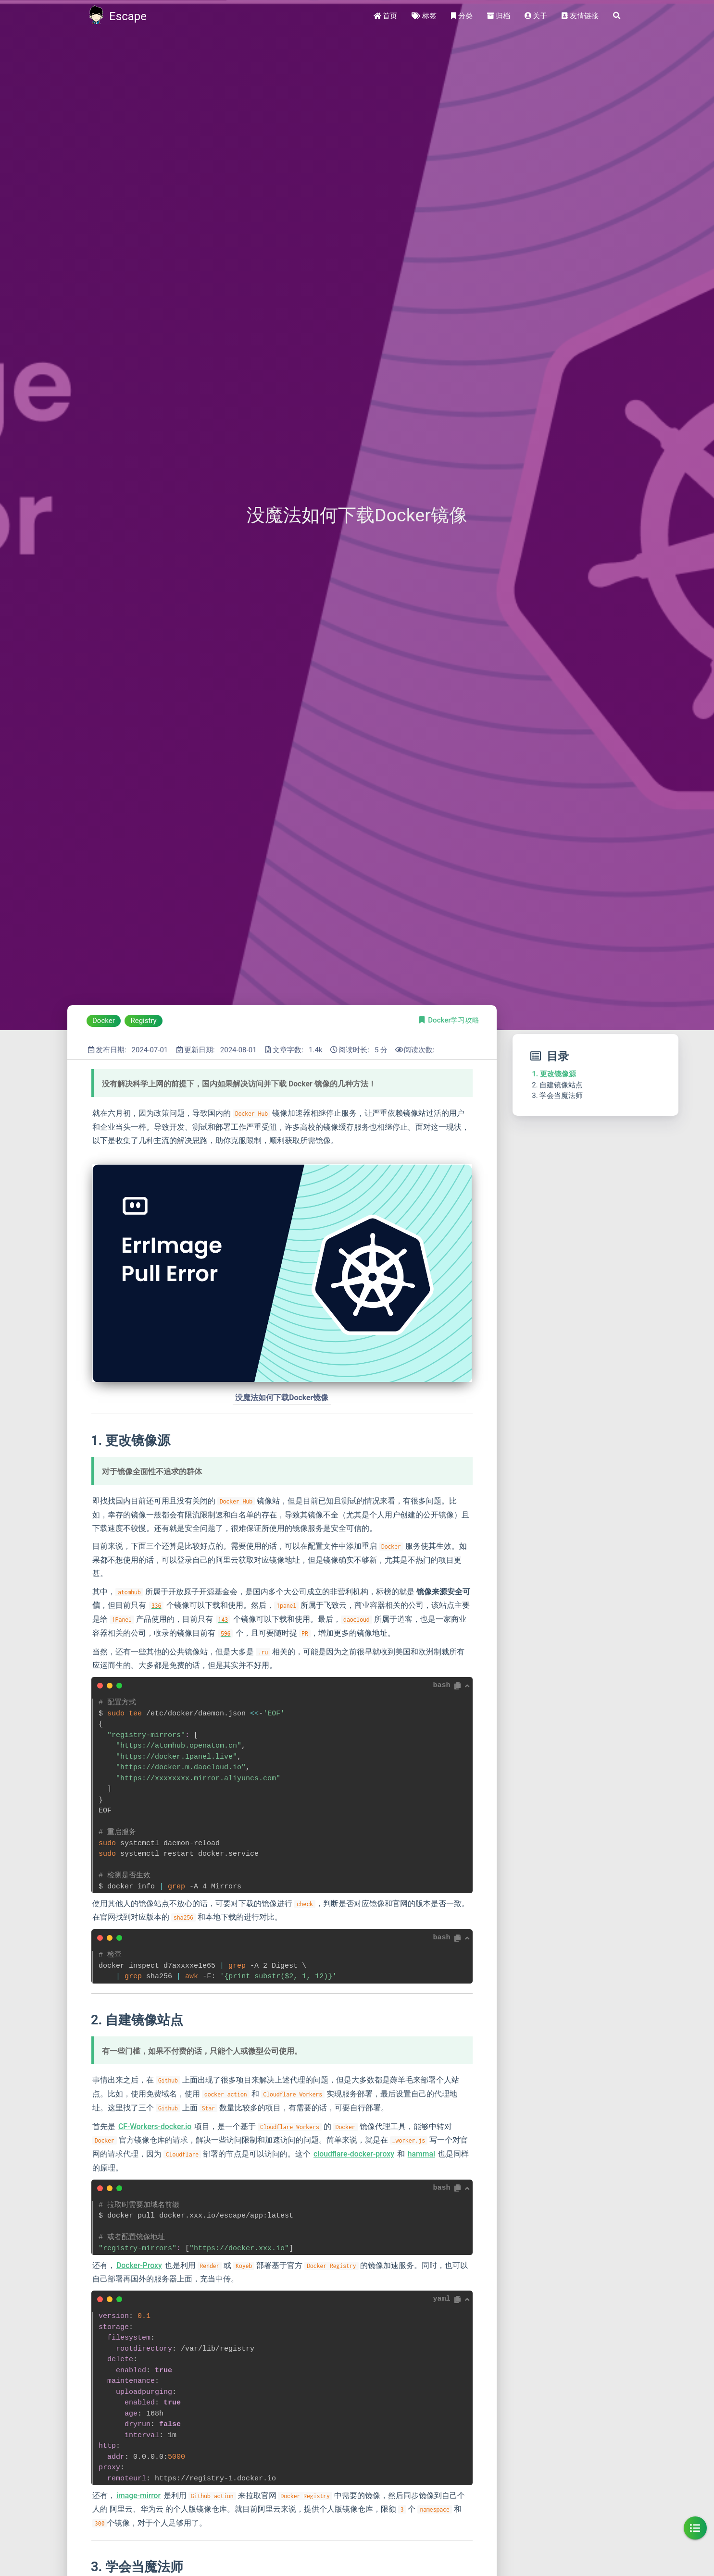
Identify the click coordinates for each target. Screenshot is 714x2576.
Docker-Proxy (139, 2265)
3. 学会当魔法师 (557, 1095)
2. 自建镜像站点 (557, 1085)
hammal (421, 2153)
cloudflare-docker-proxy (353, 2153)
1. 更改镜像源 (554, 1074)
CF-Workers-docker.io (154, 2126)
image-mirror (138, 2495)
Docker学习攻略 (453, 1020)
